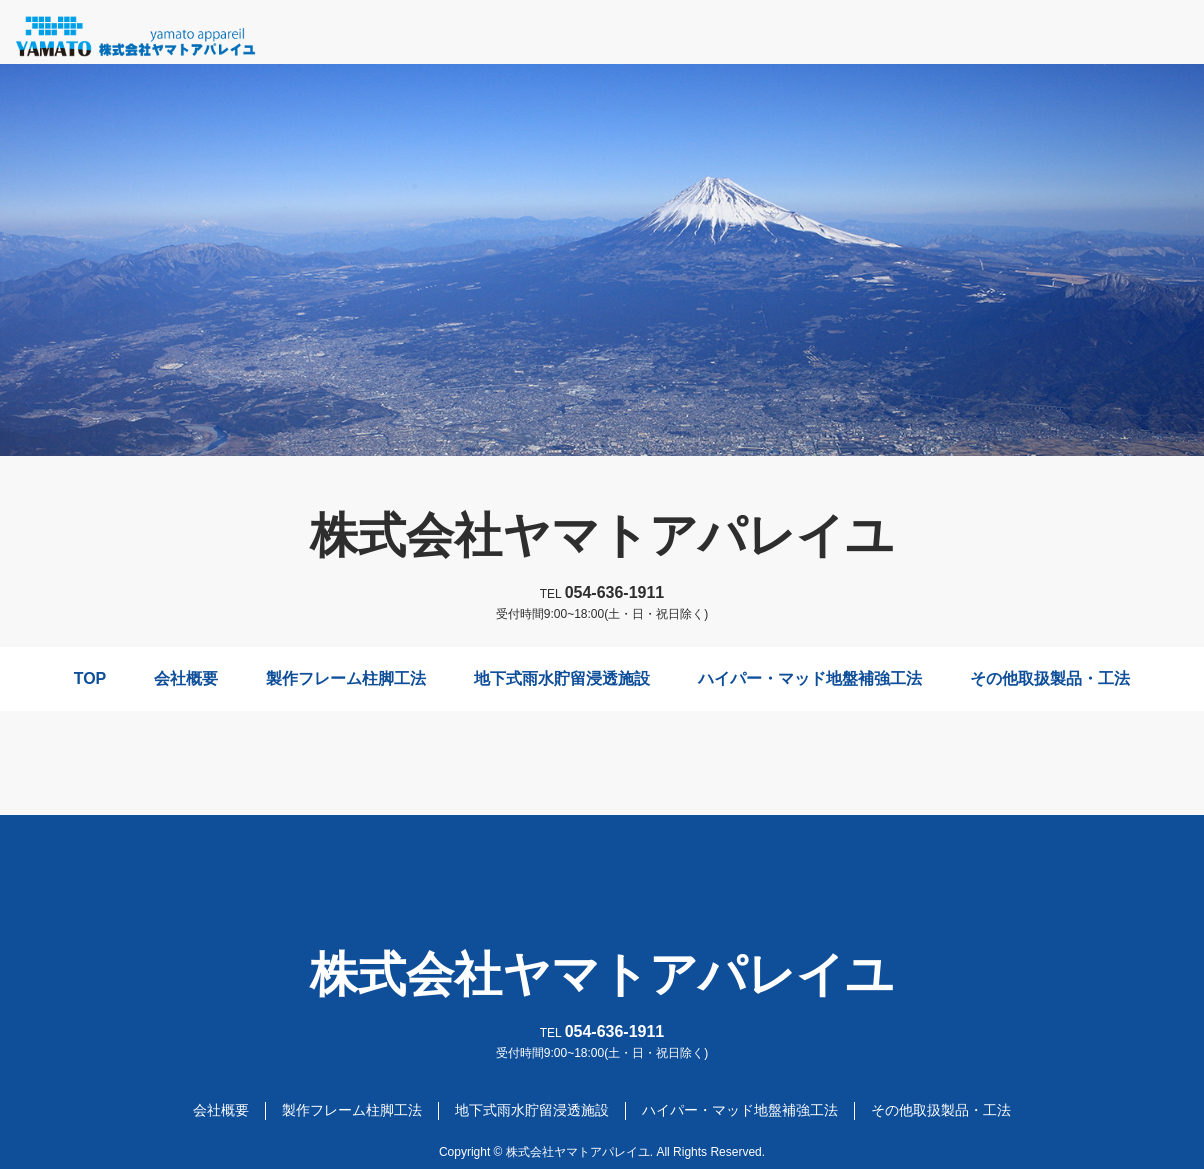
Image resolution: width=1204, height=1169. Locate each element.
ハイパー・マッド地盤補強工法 (810, 678)
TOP (90, 678)
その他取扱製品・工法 (1050, 678)
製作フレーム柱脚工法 (346, 678)
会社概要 (186, 678)
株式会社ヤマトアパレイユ (602, 535)
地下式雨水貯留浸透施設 (562, 678)
